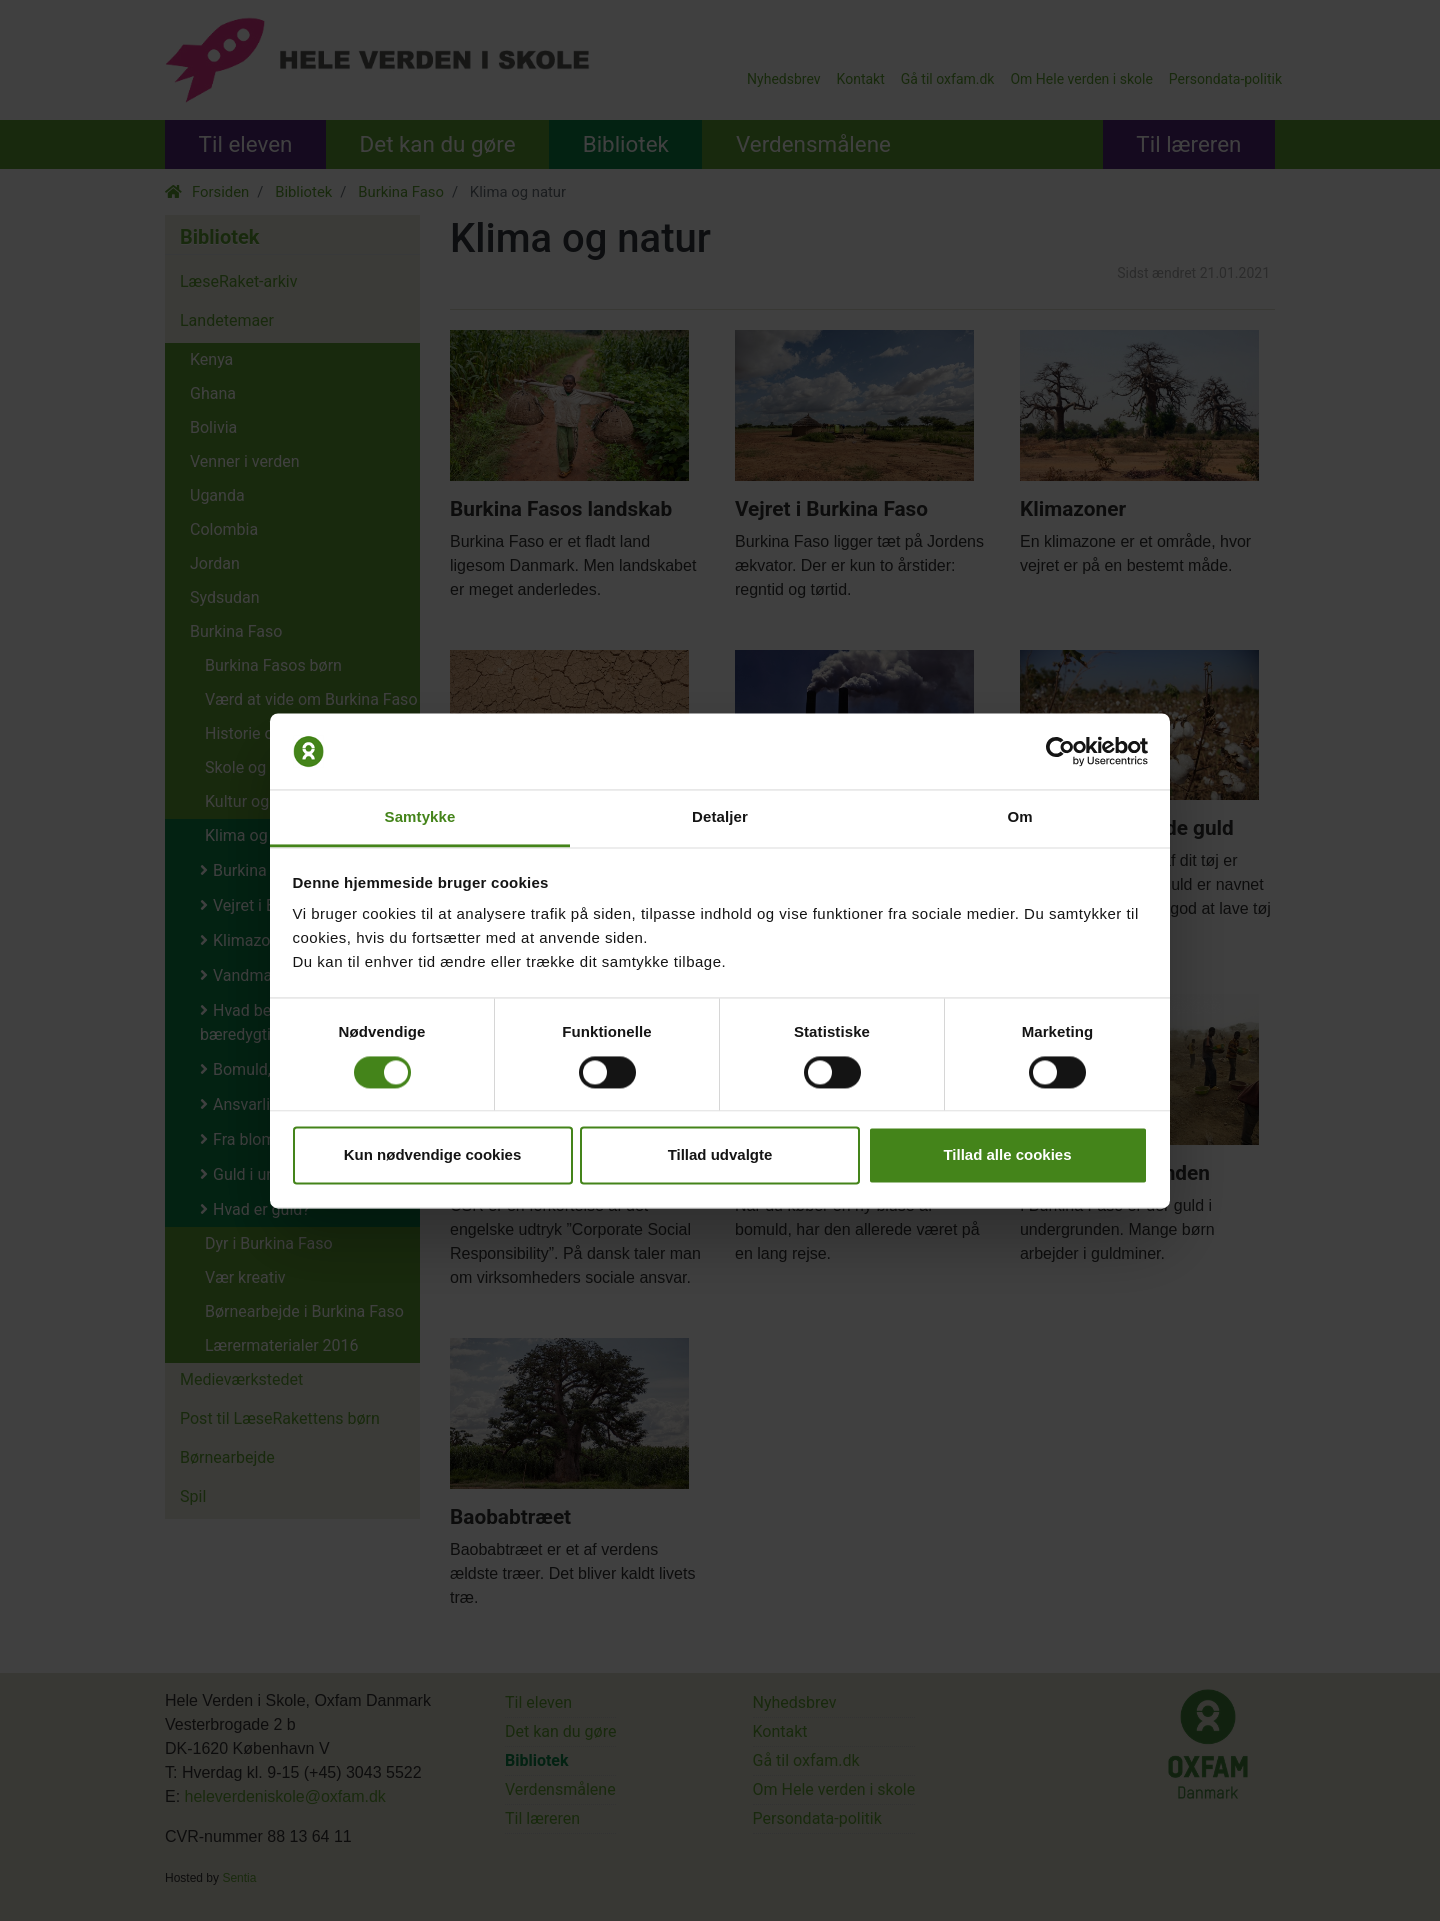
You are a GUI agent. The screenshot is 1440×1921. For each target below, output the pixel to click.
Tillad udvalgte (720, 1155)
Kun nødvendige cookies (433, 1155)
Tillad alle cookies (1007, 1155)
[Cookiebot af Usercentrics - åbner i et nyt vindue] (1060, 751)
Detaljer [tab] (720, 817)
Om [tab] (1019, 817)
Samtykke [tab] (420, 817)
